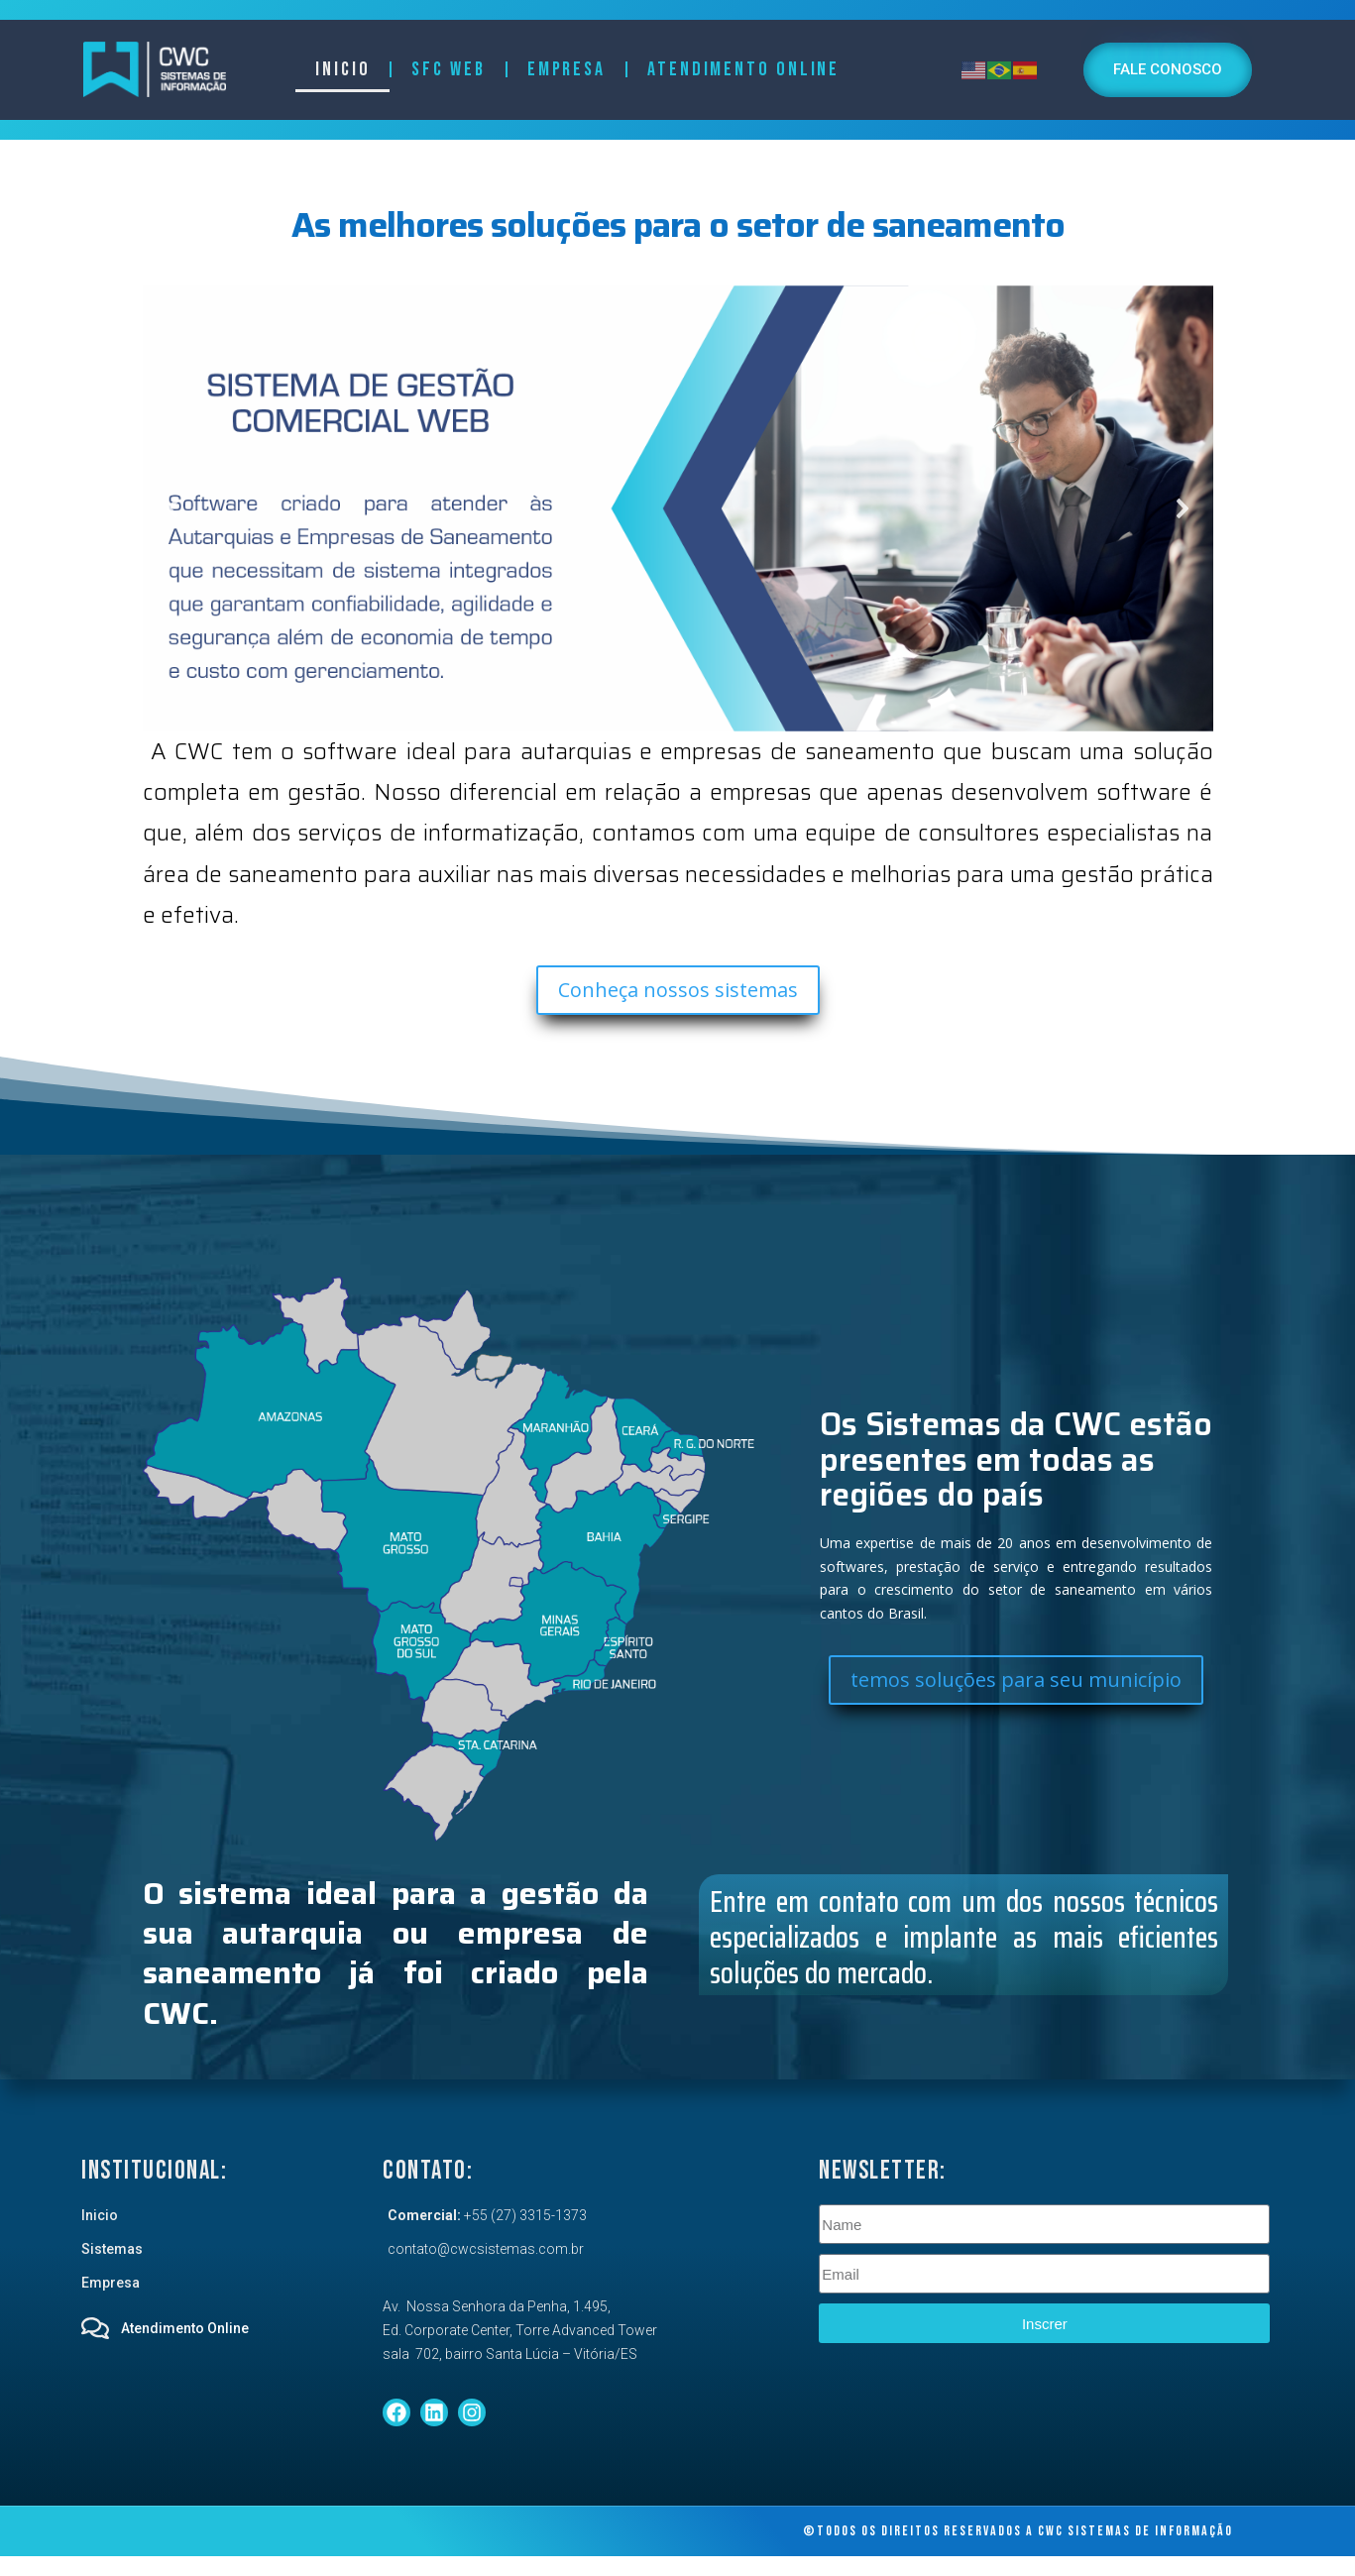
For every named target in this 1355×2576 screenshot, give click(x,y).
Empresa (566, 69)
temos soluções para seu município (1016, 1679)
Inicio (342, 69)
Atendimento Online (743, 69)
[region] (678, 508)
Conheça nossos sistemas (678, 989)
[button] (678, 508)
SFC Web (448, 69)
